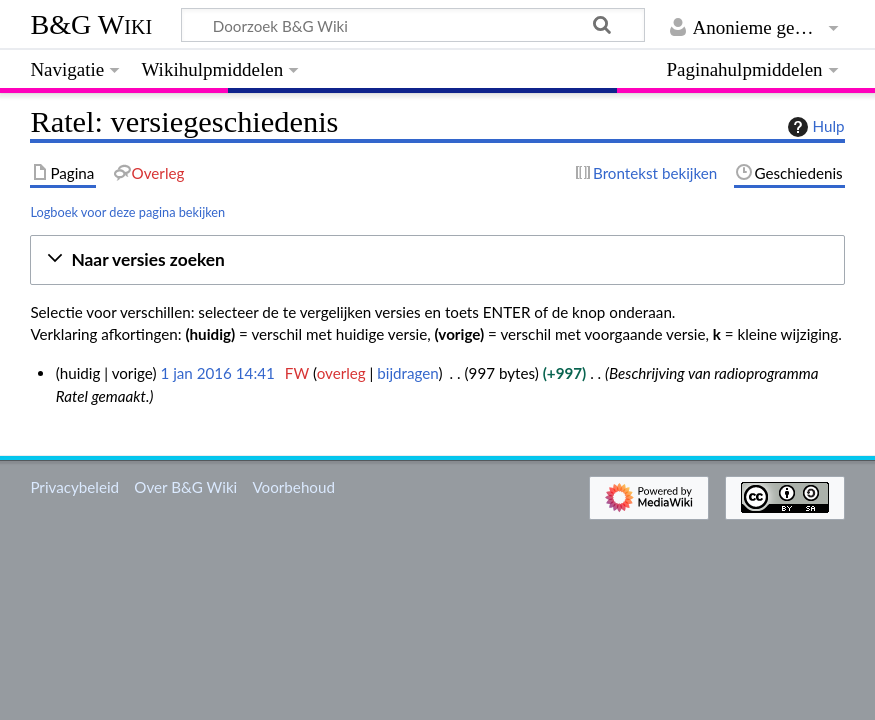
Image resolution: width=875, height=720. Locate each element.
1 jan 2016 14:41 (217, 373)
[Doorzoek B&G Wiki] (412, 25)
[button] (437, 260)
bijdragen (407, 373)
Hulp (814, 127)
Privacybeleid (74, 487)
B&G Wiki (91, 24)
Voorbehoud (293, 487)
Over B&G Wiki (185, 487)
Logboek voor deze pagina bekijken (127, 212)
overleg (341, 373)
